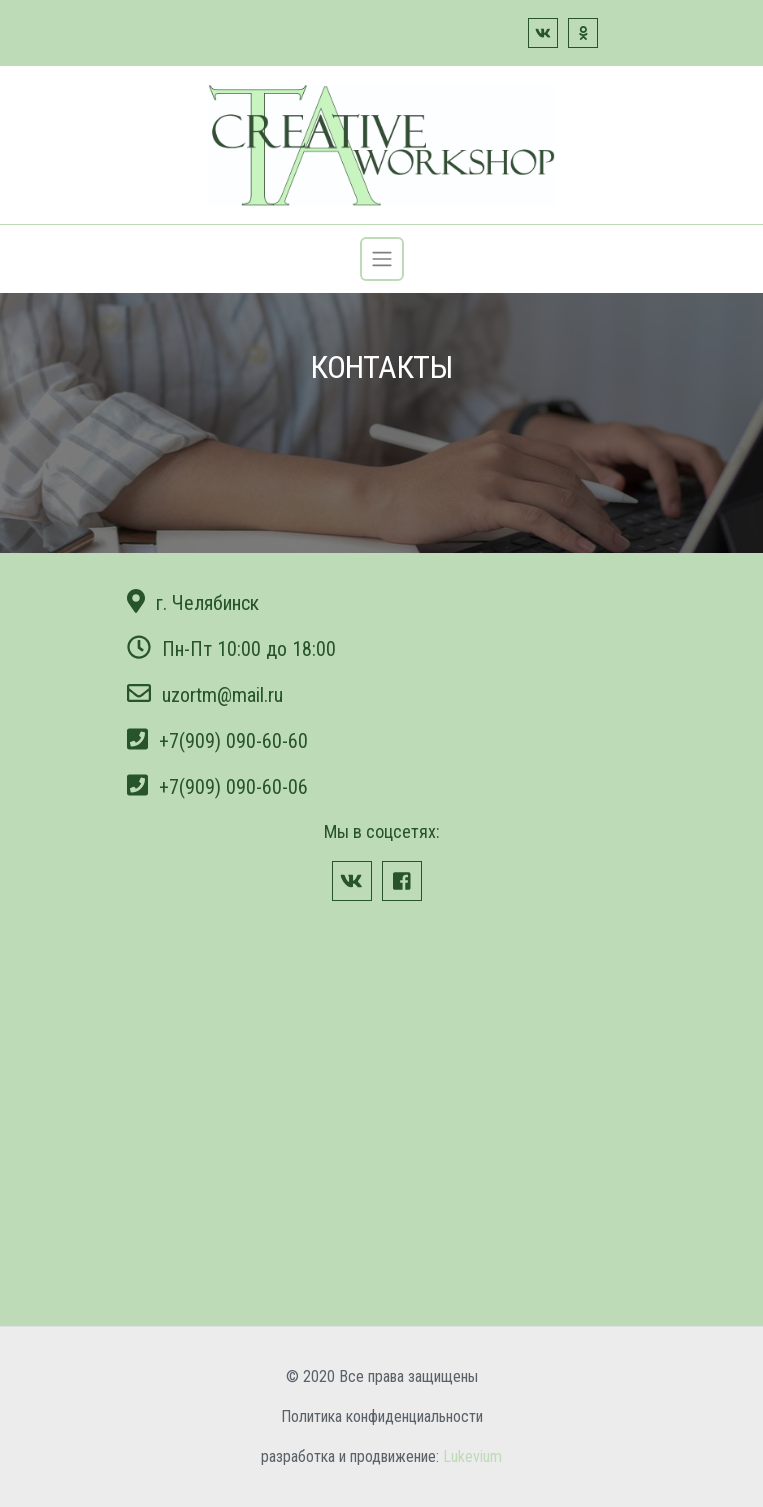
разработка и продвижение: (381, 1456)
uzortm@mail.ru (222, 695)
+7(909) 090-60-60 (233, 741)
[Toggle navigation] (382, 259)
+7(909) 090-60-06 (233, 787)
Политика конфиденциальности (382, 1416)
